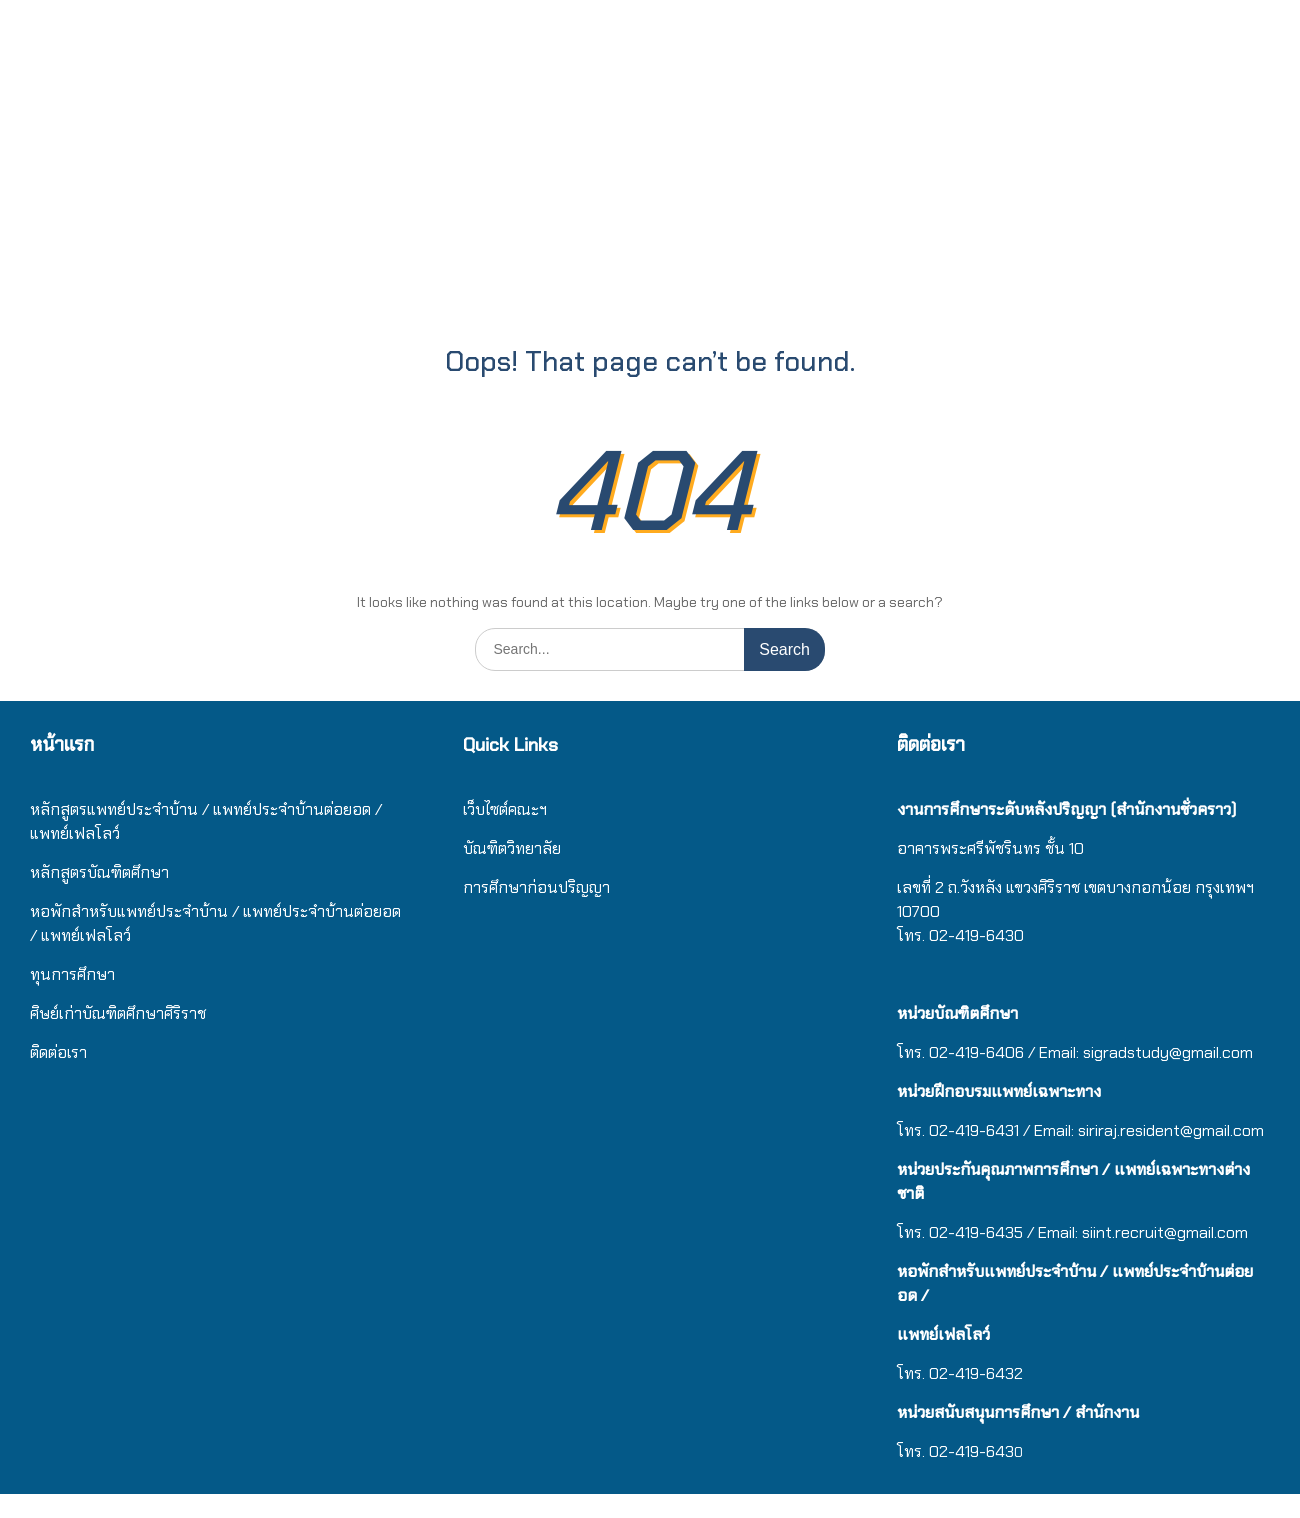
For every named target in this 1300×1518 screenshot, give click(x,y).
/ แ (242, 911)
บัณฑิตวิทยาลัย (512, 848)
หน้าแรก (62, 744)
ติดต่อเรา (58, 1052)
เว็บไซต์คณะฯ (505, 809)
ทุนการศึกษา (72, 974)
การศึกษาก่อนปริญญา (538, 887)
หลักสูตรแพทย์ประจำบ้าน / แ (126, 809)
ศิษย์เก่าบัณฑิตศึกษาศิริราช (118, 1013)
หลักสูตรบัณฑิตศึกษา (99, 872)
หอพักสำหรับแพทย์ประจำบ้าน (129, 911)
